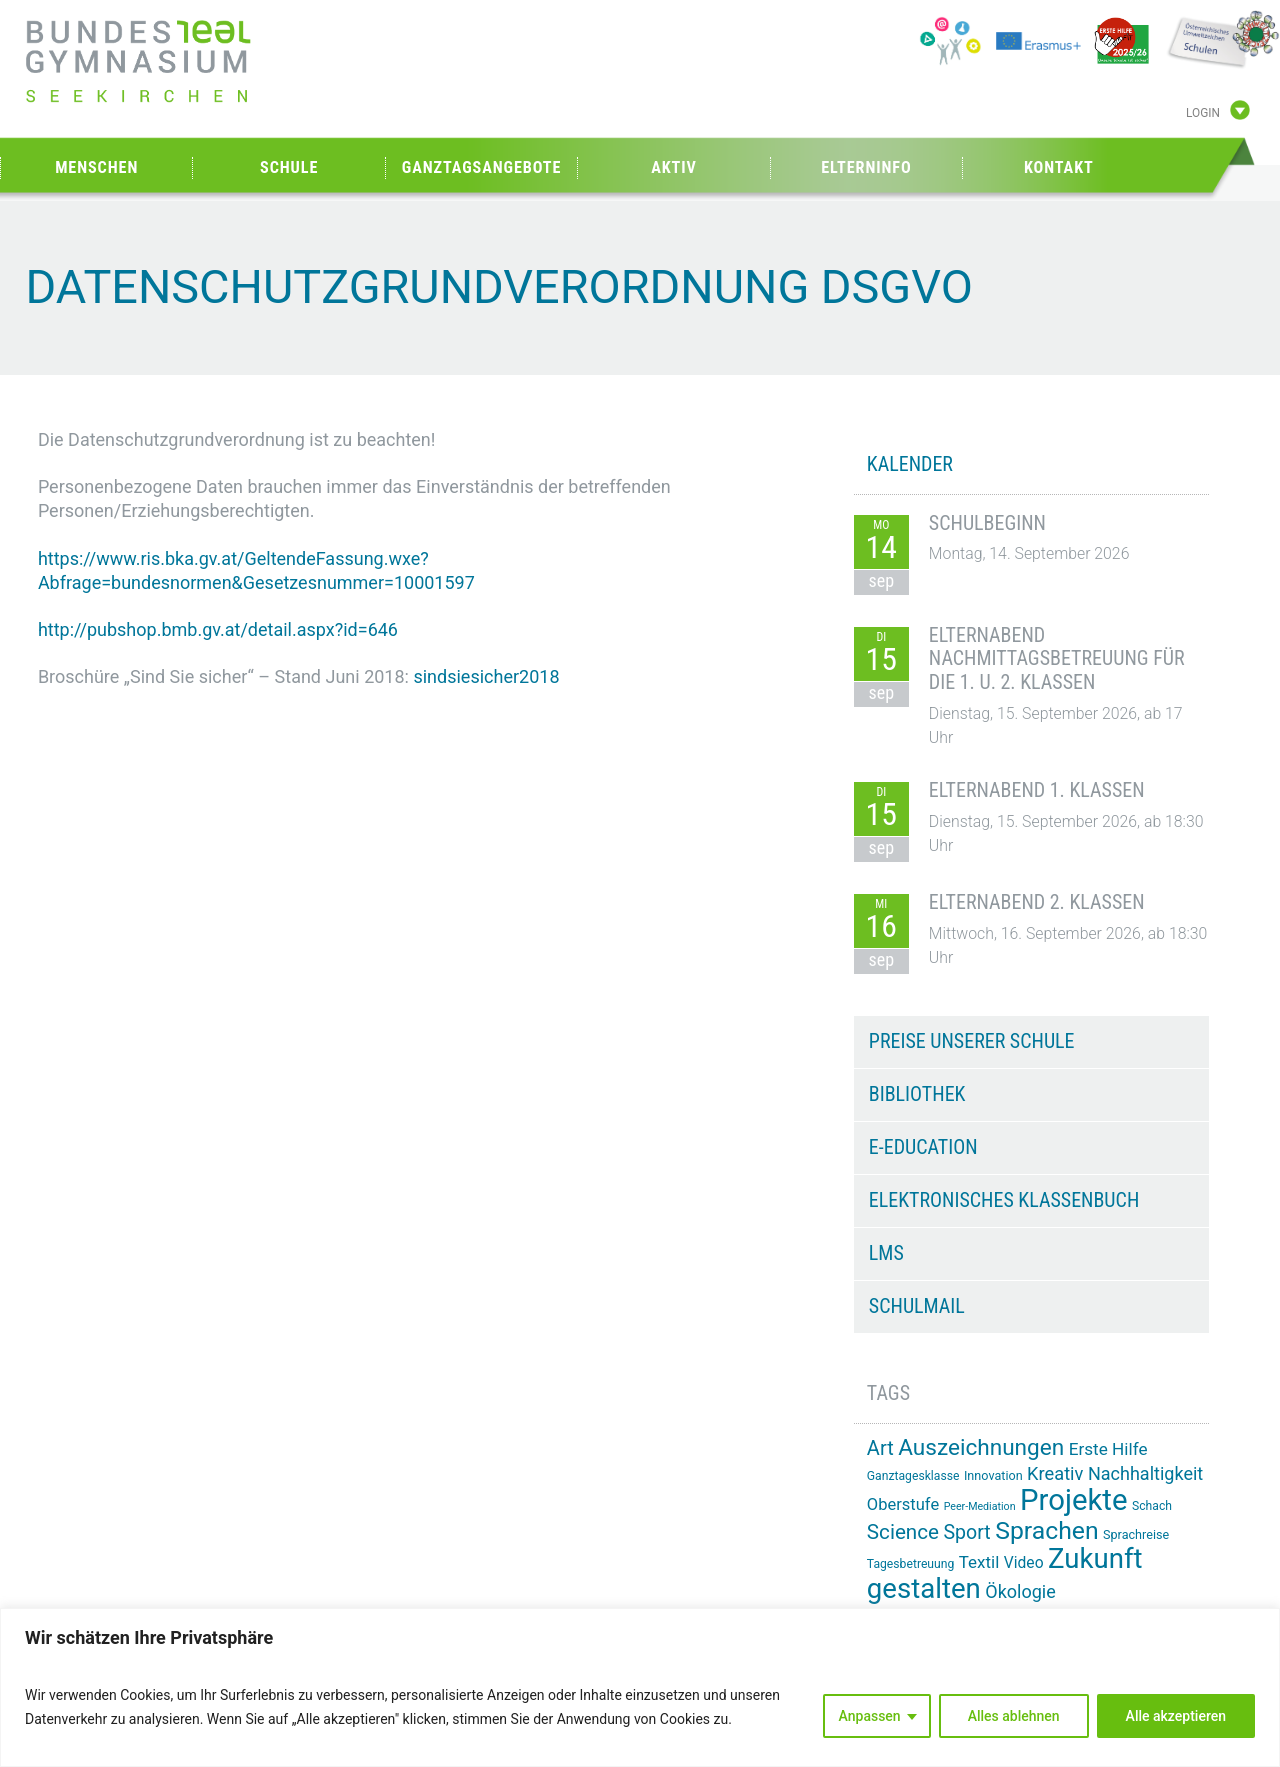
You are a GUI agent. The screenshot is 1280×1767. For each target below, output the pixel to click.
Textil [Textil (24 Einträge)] (979, 1562)
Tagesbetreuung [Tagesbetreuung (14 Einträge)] (911, 1564)
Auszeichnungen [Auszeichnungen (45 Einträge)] (981, 1447)
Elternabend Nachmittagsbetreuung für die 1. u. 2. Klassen (1057, 659)
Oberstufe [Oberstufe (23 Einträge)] (903, 1504)
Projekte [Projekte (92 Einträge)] (1073, 1500)
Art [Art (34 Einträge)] (880, 1448)
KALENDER (910, 464)
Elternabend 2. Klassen (1037, 902)
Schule (289, 167)
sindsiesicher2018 (486, 676)
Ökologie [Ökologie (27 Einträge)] (1020, 1591)
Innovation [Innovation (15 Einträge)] (993, 1475)
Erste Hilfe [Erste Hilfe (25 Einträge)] (1108, 1449)
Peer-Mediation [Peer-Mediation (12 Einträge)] (980, 1506)
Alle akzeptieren (1176, 1716)
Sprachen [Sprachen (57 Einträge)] (1046, 1530)
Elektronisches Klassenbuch (1004, 1200)
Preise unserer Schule (972, 1041)
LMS (886, 1253)
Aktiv (674, 167)
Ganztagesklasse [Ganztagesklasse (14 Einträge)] (913, 1476)
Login (1203, 113)
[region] (640, 1687)
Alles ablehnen (1014, 1716)
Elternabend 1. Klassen (1037, 790)
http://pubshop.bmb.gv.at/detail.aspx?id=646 (218, 629)
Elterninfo (866, 167)
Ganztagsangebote (482, 167)
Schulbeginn (987, 523)
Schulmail (917, 1306)
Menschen (96, 167)
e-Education (923, 1147)
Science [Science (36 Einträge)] (903, 1532)
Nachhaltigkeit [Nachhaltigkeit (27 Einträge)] (1145, 1473)
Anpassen (870, 1716)
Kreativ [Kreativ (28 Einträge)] (1055, 1473)
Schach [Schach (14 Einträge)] (1152, 1506)
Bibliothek (917, 1094)
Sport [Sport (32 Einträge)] (966, 1532)
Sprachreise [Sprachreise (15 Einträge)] (1136, 1534)
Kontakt (1059, 167)
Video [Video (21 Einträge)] (1024, 1562)
